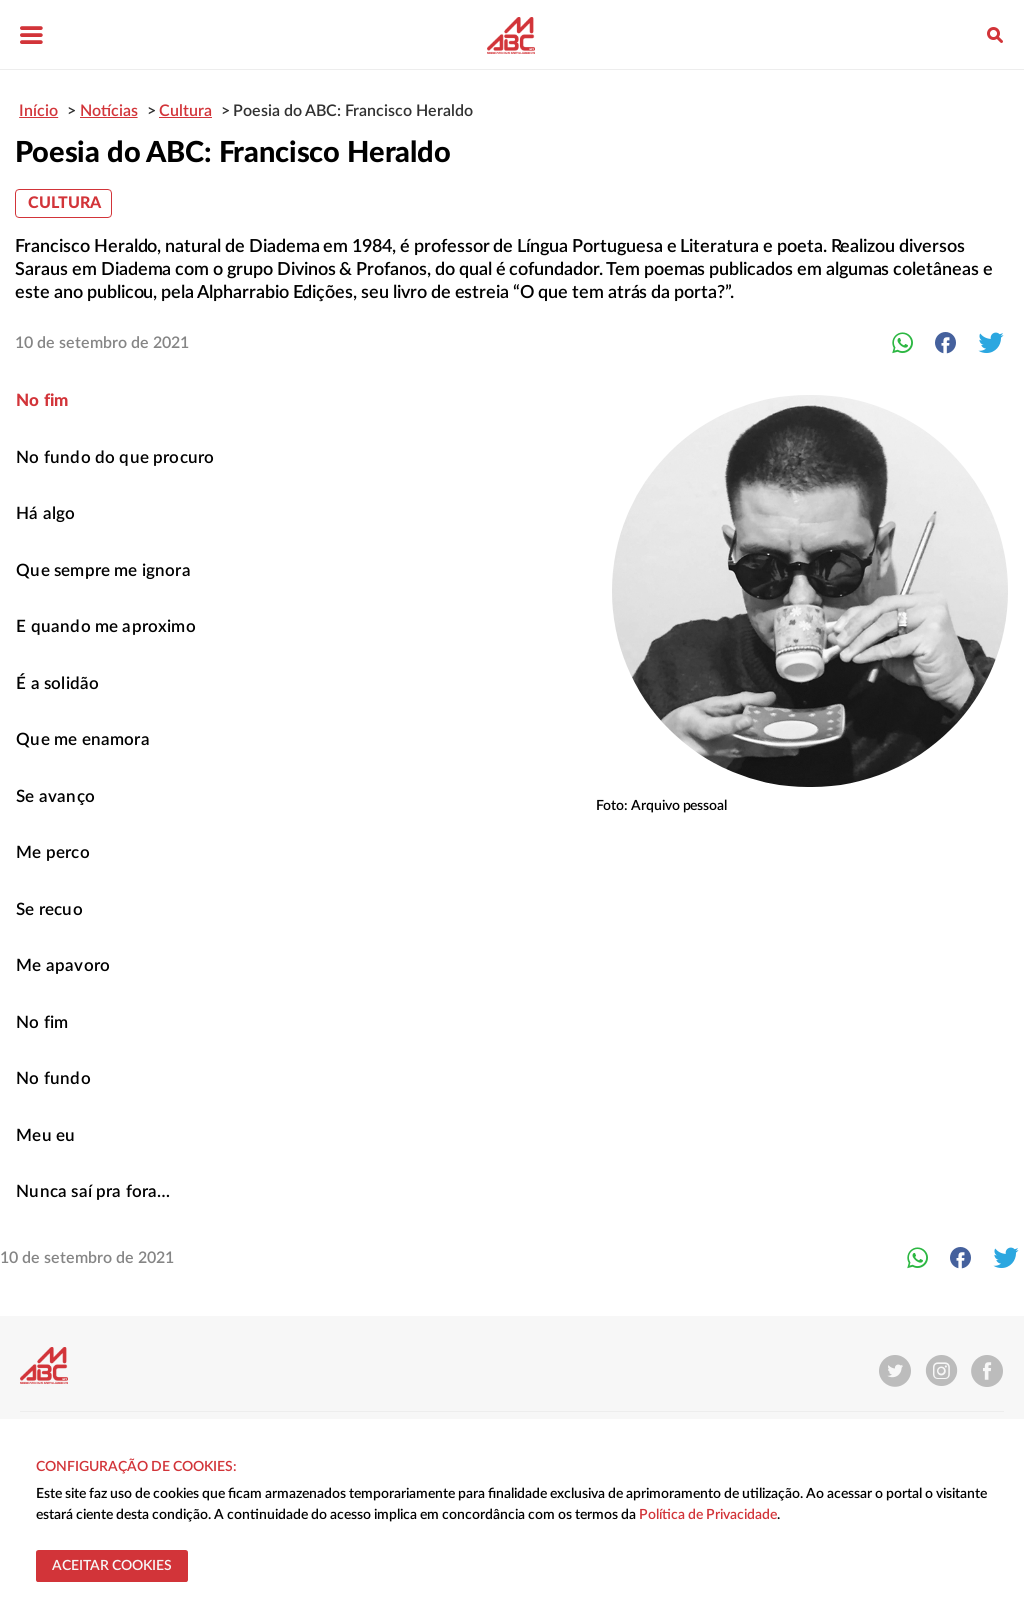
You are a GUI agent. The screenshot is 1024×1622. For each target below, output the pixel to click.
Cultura (64, 203)
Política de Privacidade (708, 1515)
